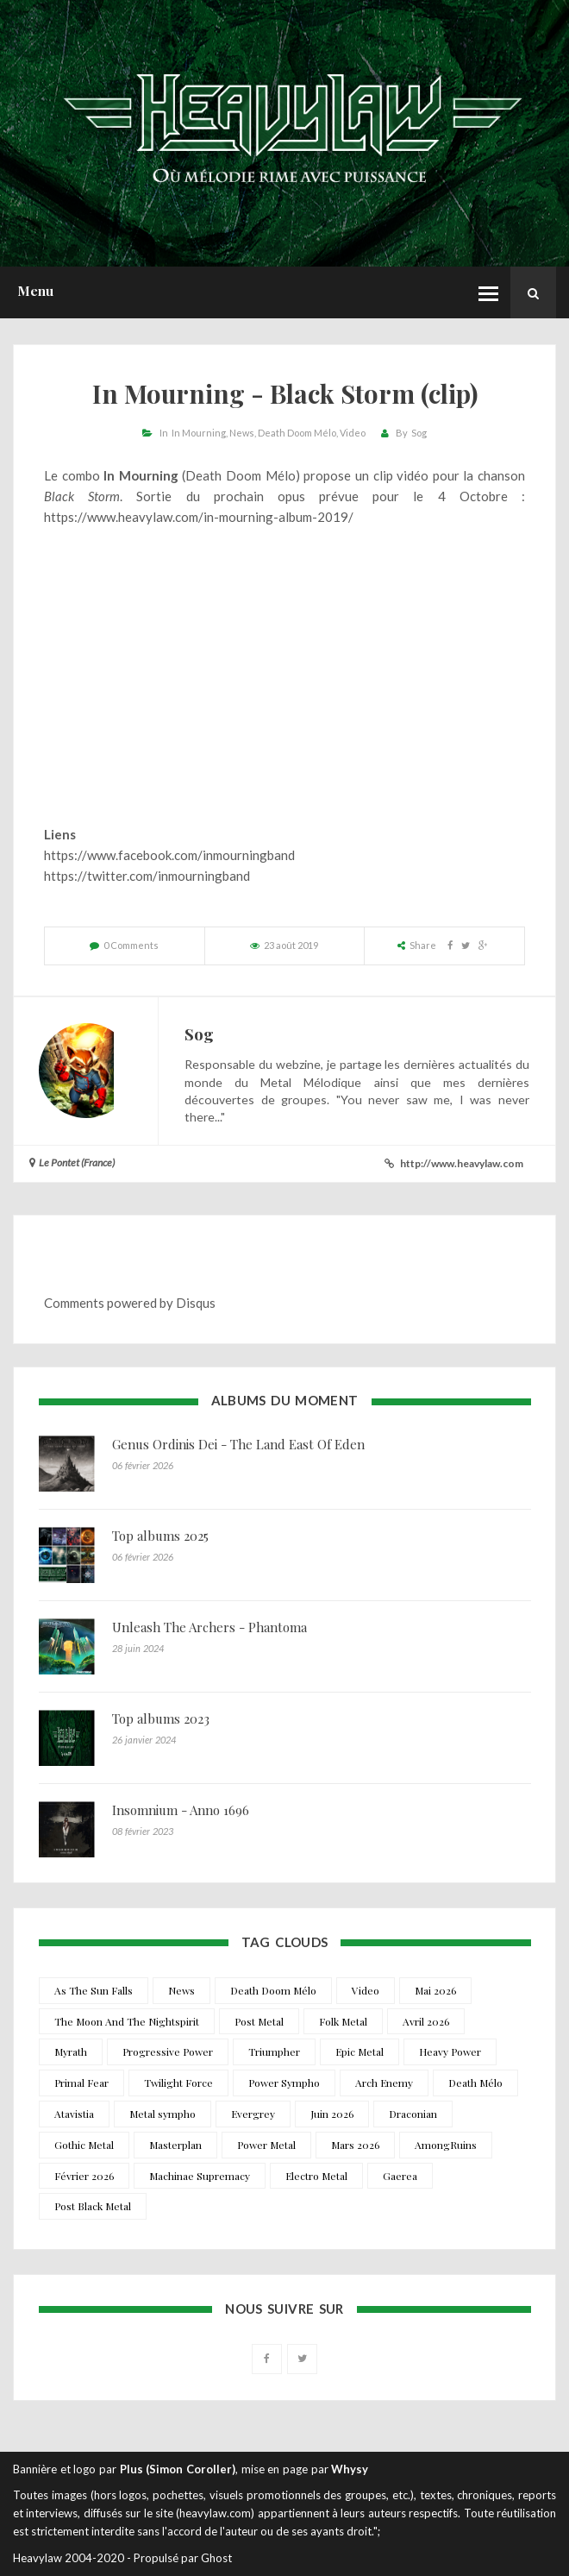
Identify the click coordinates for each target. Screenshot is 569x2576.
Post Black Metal (92, 2206)
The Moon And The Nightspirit (126, 2021)
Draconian (413, 2113)
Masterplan (175, 2145)
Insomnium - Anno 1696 (180, 1810)
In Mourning (199, 432)
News (241, 432)
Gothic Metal (84, 2145)
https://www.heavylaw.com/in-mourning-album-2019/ (198, 517)
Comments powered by (130, 1302)
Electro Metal (316, 2176)
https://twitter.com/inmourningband (147, 875)
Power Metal (266, 2145)
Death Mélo (475, 2082)
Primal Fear (81, 2082)
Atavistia (74, 2113)
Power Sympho (284, 2082)
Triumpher (274, 2051)
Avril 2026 (426, 2021)
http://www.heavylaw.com (461, 1163)
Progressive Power (167, 2051)
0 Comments (131, 945)
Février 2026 (84, 2176)
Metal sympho (162, 2113)
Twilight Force (178, 2082)
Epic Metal (359, 2051)
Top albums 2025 (160, 1535)
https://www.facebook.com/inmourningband (169, 855)
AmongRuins (446, 2145)
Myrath (70, 2051)
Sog (419, 432)
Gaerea (400, 2176)
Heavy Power (450, 2051)
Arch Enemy (384, 2082)
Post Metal (259, 2021)
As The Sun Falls (93, 1990)
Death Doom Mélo (297, 432)
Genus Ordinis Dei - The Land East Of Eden (238, 1444)
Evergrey (253, 2113)
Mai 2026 (435, 1990)
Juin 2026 (331, 2113)
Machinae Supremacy (199, 2176)
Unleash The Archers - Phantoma (209, 1627)
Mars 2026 (355, 2145)
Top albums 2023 (160, 1718)
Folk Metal (343, 2021)
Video (353, 432)
